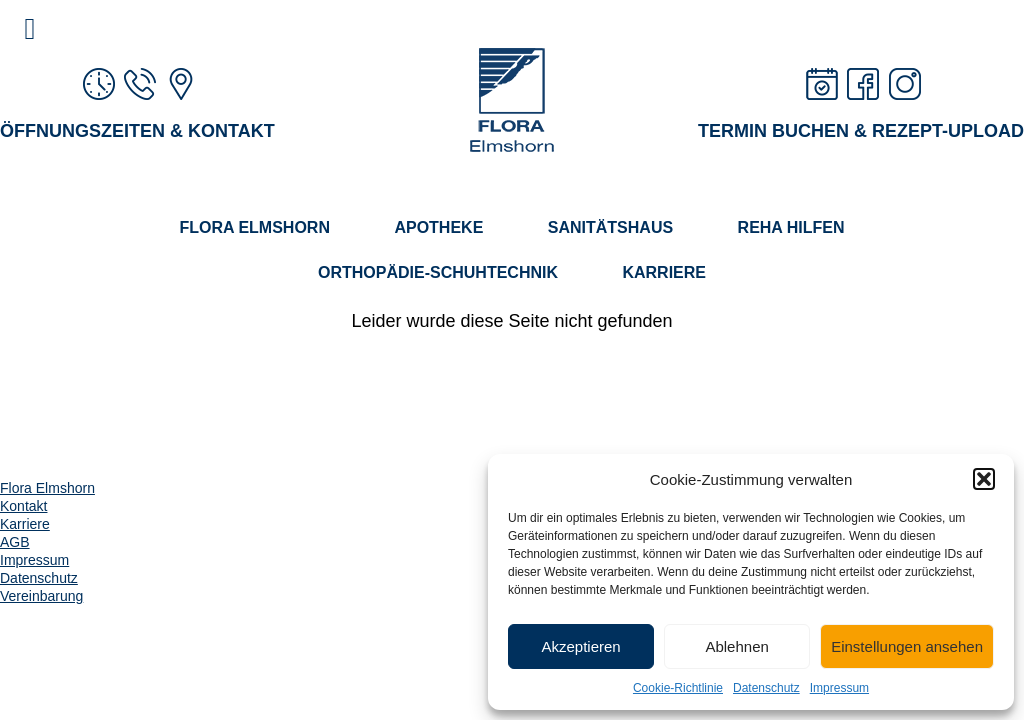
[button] (984, 479)
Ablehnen (736, 646)
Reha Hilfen (791, 227)
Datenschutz (766, 688)
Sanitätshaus (610, 227)
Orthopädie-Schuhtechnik (438, 272)
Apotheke (438, 227)
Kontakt (23, 506)
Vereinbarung (41, 596)
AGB (15, 542)
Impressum (839, 688)
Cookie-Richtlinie (678, 688)
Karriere (664, 272)
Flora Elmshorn (254, 227)
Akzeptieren (580, 646)
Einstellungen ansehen (907, 646)
